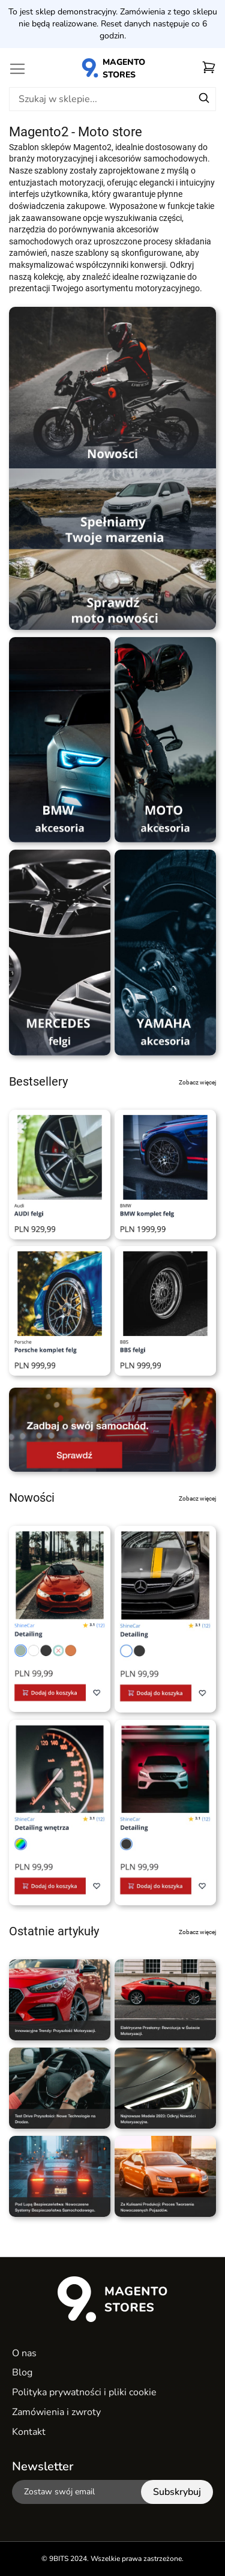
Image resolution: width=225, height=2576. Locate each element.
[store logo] (112, 67)
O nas (24, 2353)
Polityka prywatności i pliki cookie (84, 2392)
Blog (22, 2372)
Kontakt (29, 2431)
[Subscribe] (177, 2492)
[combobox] (112, 99)
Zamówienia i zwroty (56, 2412)
